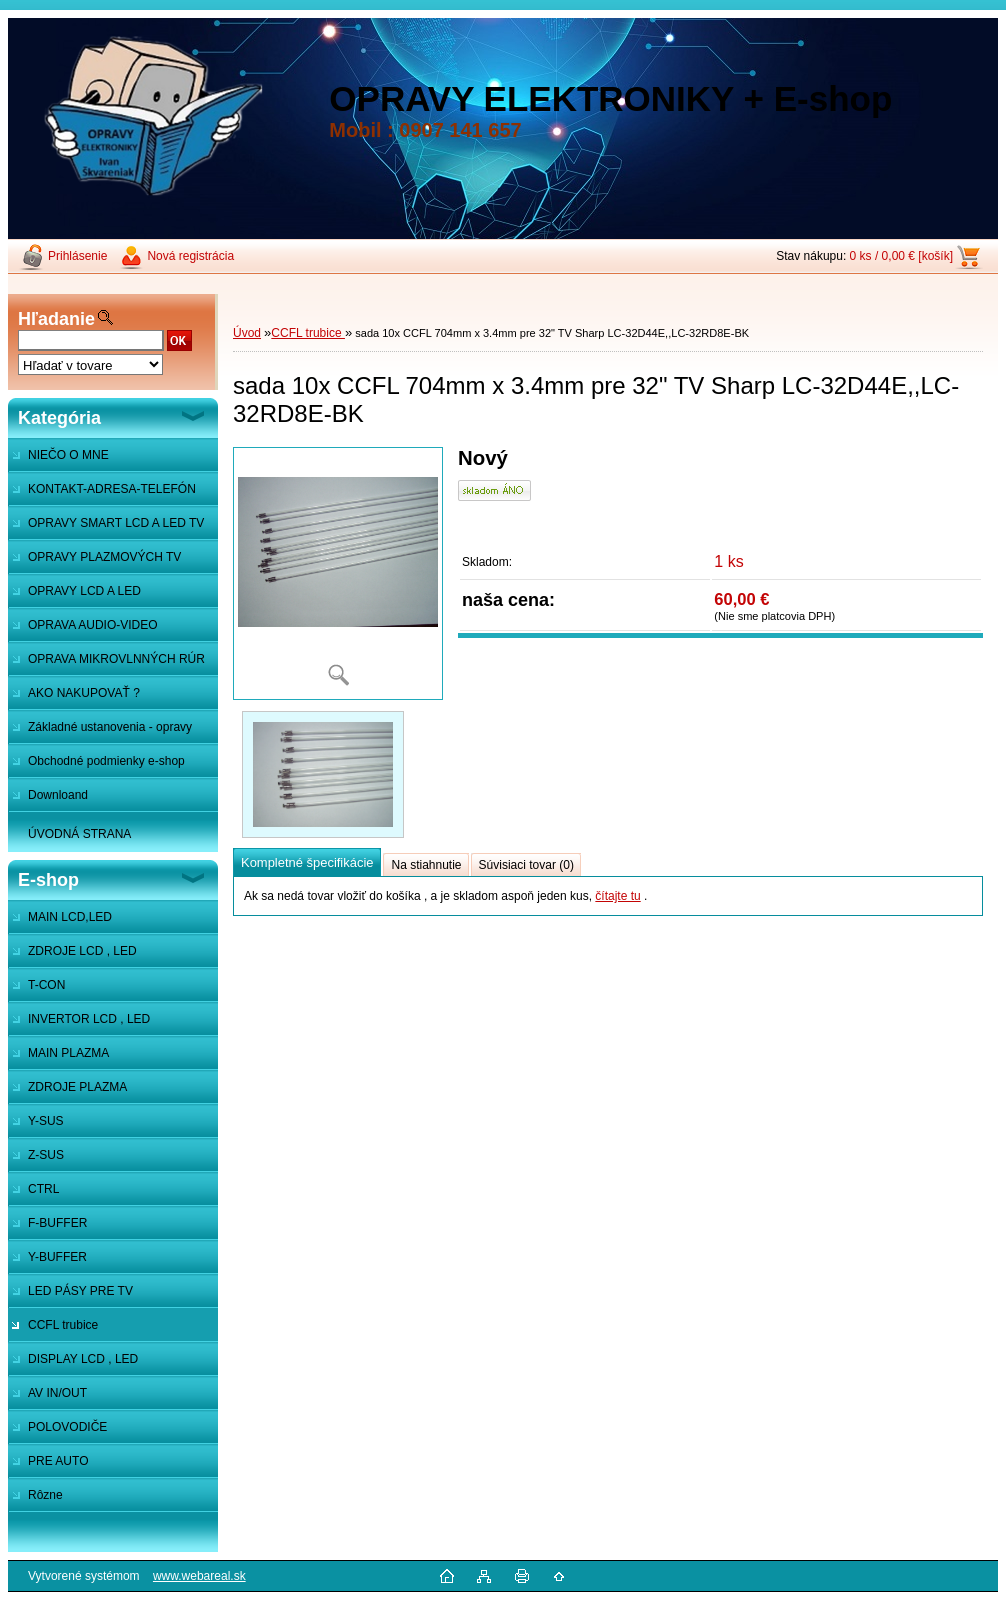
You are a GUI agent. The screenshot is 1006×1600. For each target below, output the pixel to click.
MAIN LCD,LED (70, 917)
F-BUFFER (57, 1223)
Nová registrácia (190, 256)
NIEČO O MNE (68, 455)
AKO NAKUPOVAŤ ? (84, 693)
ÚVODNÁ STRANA (79, 834)
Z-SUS (46, 1155)
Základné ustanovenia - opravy (110, 727)
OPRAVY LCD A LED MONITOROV (74, 596)
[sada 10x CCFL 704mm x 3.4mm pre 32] (338, 573)
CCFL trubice (63, 1325)
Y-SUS (46, 1121)
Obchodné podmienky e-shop (106, 761)
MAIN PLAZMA (68, 1053)
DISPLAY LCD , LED (83, 1359)
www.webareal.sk (199, 1576)
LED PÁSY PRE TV (80, 1291)
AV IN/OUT (57, 1393)
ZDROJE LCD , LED (82, 951)
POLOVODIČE (67, 1427)
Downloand (58, 795)
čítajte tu (617, 896)
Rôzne (45, 1495)
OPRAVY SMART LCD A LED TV (116, 523)
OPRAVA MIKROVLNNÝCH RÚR (116, 659)
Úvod (247, 333)
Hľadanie (56, 319)
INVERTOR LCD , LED (89, 1019)
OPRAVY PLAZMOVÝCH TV (104, 557)
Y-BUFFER (57, 1257)
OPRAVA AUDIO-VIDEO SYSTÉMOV (83, 630)
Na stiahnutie (426, 865)
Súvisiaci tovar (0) (526, 865)
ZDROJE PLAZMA (77, 1087)
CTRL (43, 1189)
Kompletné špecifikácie (307, 862)
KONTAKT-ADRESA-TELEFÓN (112, 489)
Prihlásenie (77, 256)
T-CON (46, 985)
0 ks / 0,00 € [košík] (901, 256)
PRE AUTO (58, 1461)
